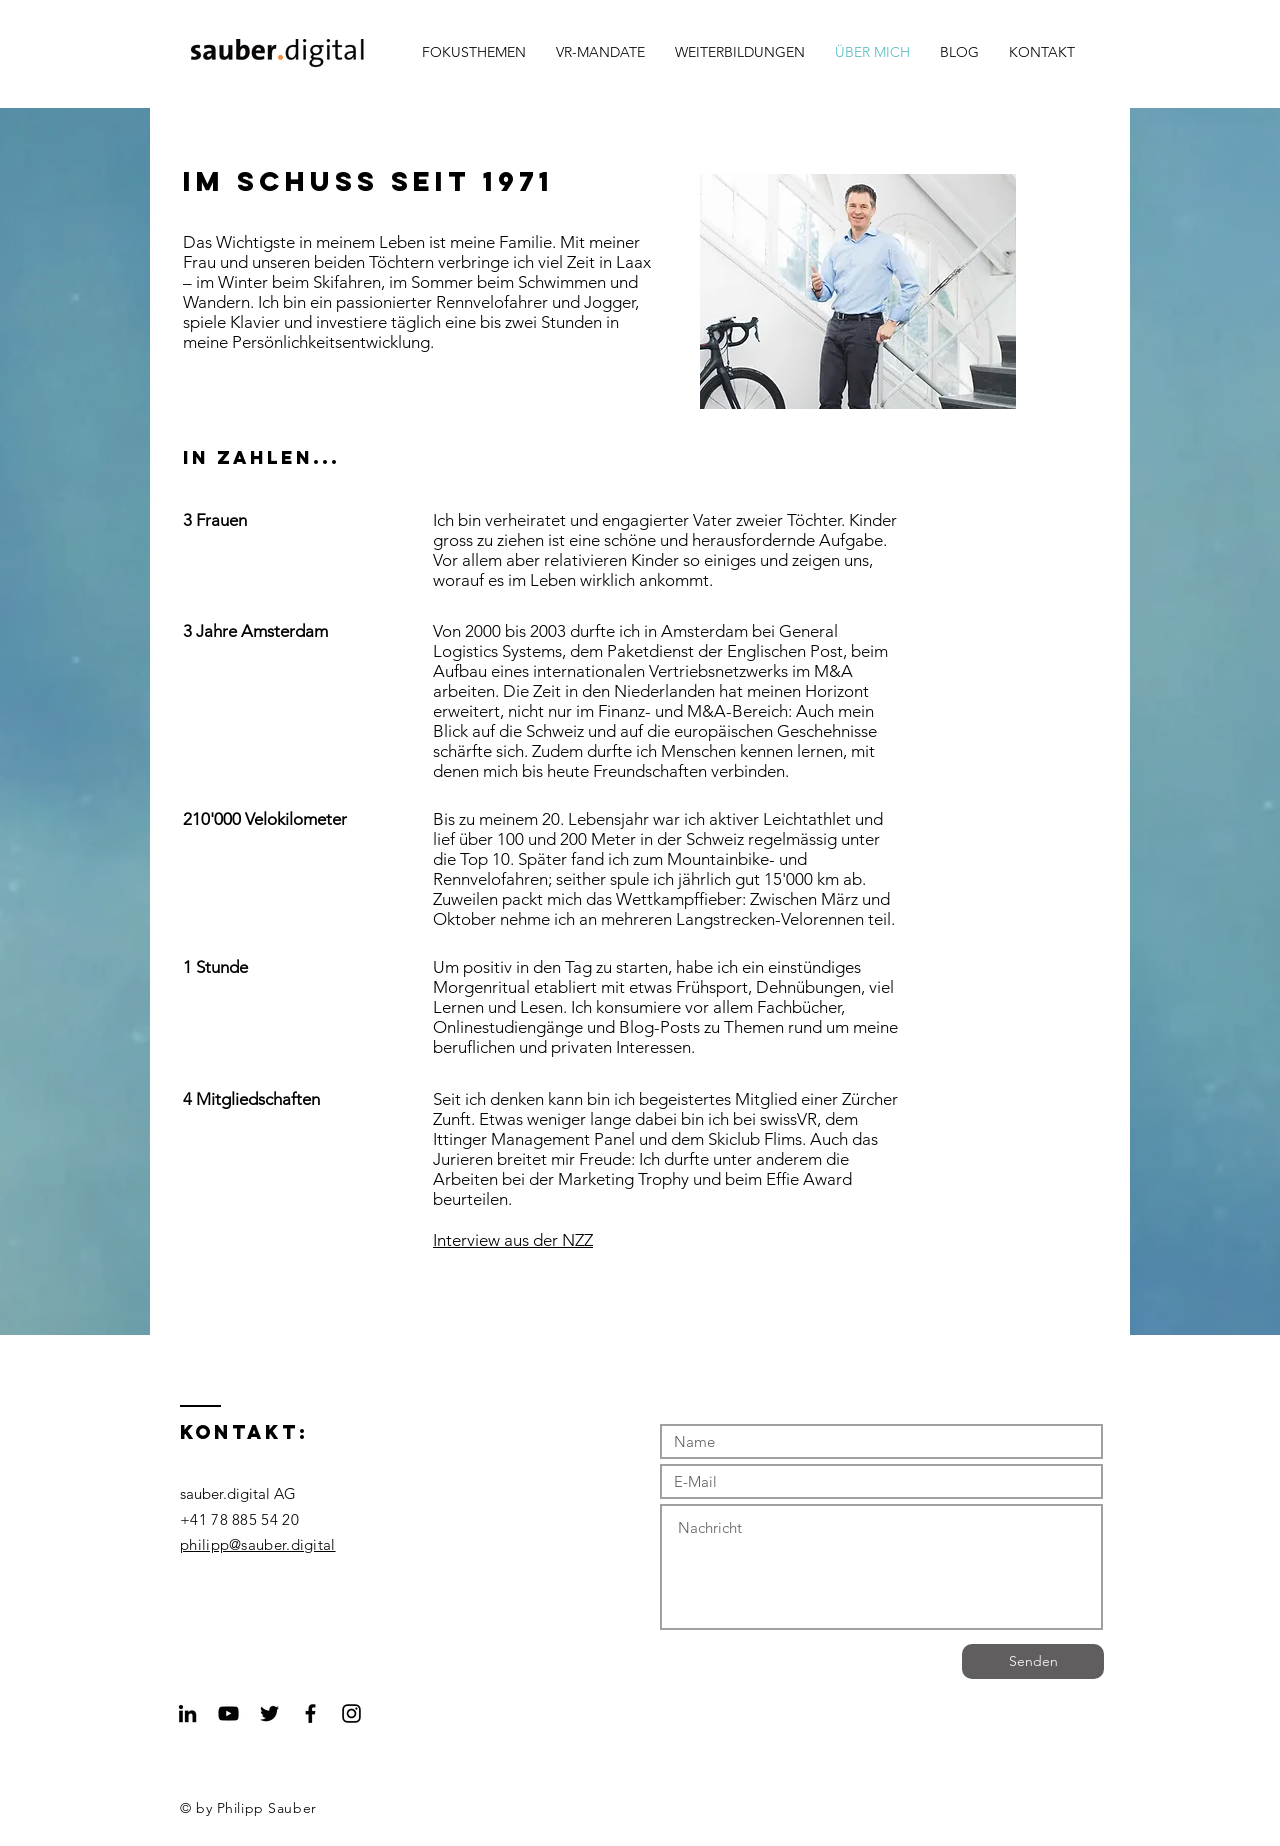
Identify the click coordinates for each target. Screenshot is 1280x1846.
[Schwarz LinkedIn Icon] (187, 1713)
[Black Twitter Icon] (269, 1713)
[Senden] (1033, 1661)
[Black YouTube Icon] (228, 1713)
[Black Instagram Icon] (351, 1713)
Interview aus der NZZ (513, 1240)
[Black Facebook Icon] (310, 1713)
